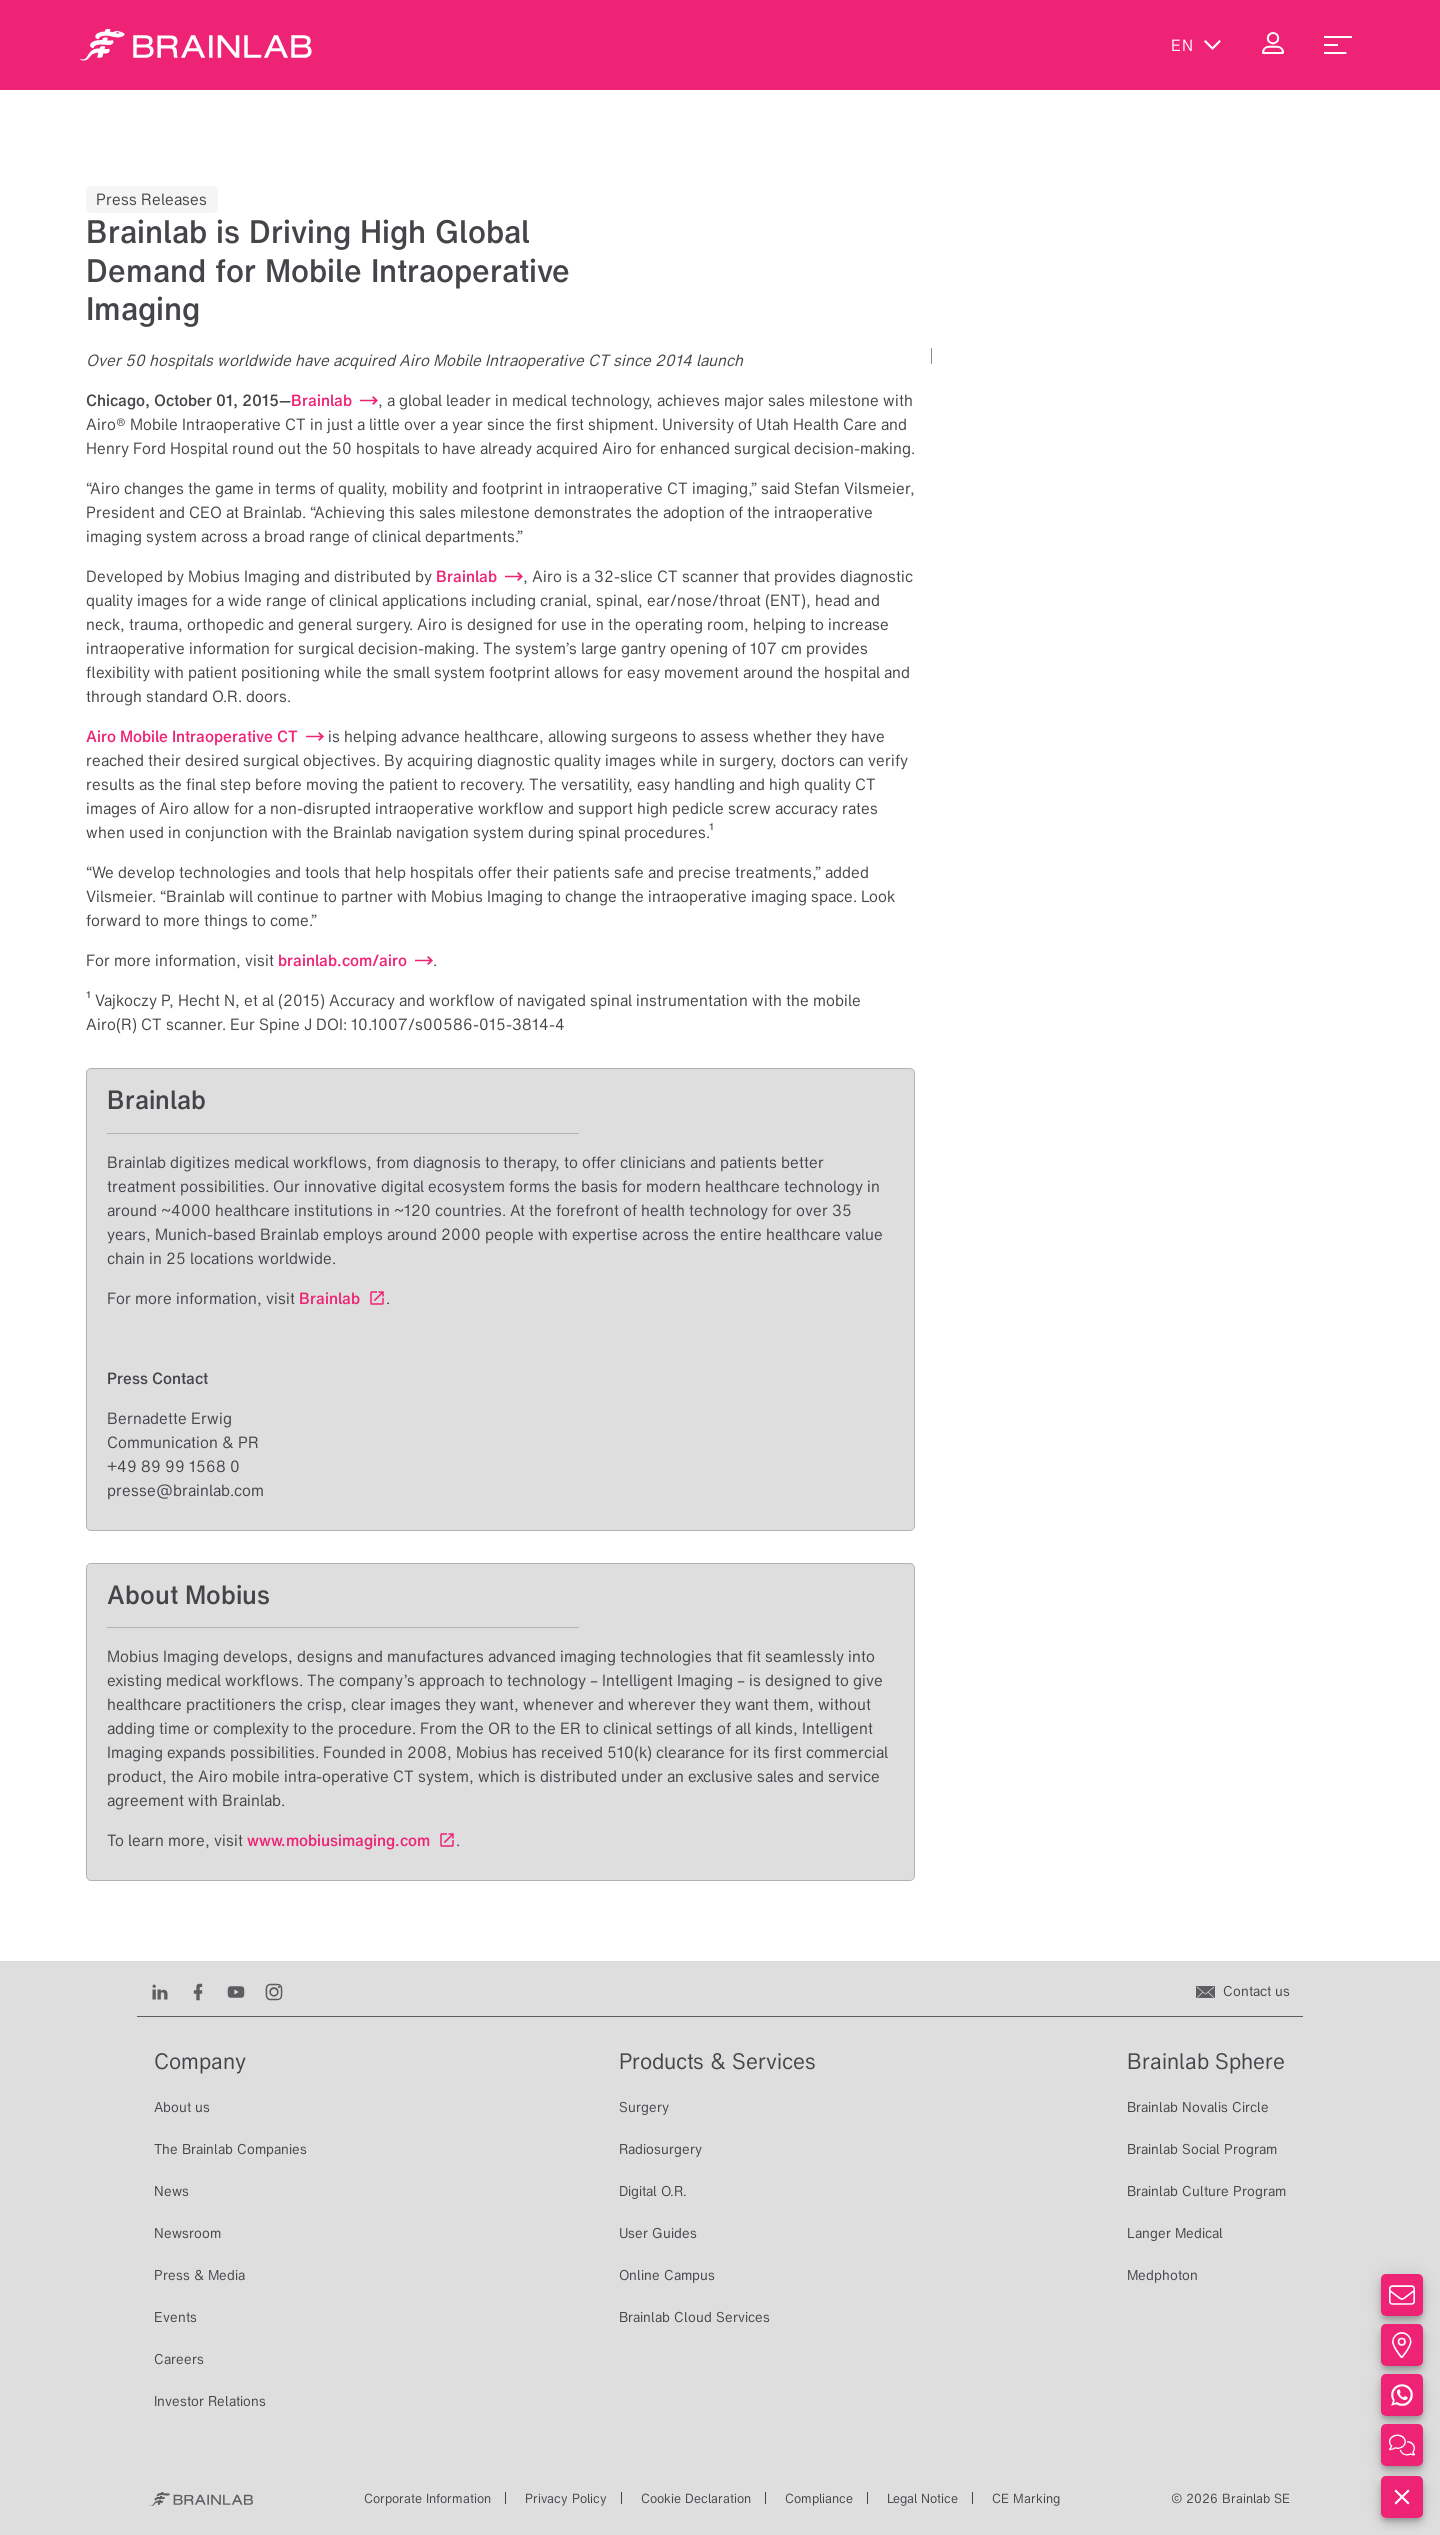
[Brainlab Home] (201, 2499)
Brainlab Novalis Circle (1198, 2107)
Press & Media (199, 2275)
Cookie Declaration (696, 2498)
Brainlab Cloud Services (694, 2317)
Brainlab (329, 1298)
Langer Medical (1175, 2233)
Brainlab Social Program (1202, 2149)
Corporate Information (427, 2498)
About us (182, 2107)
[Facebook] (198, 1991)
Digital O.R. (653, 2191)
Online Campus (667, 2275)
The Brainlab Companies (230, 2149)
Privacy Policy (566, 2498)
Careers (179, 2359)
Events (175, 2317)
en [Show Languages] (1196, 45)
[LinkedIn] (160, 1991)
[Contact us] (1243, 1991)
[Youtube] (236, 1991)
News (171, 2191)
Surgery (644, 2107)
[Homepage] (196, 45)
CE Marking (1026, 2498)
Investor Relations (210, 2401)
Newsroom (187, 2233)
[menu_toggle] (1338, 45)
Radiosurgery (660, 2149)
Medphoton (1162, 2275)
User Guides (658, 2233)
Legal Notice (922, 2498)
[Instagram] (274, 1991)
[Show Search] (1112, 45)
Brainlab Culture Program (1206, 2191)
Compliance (819, 2498)
